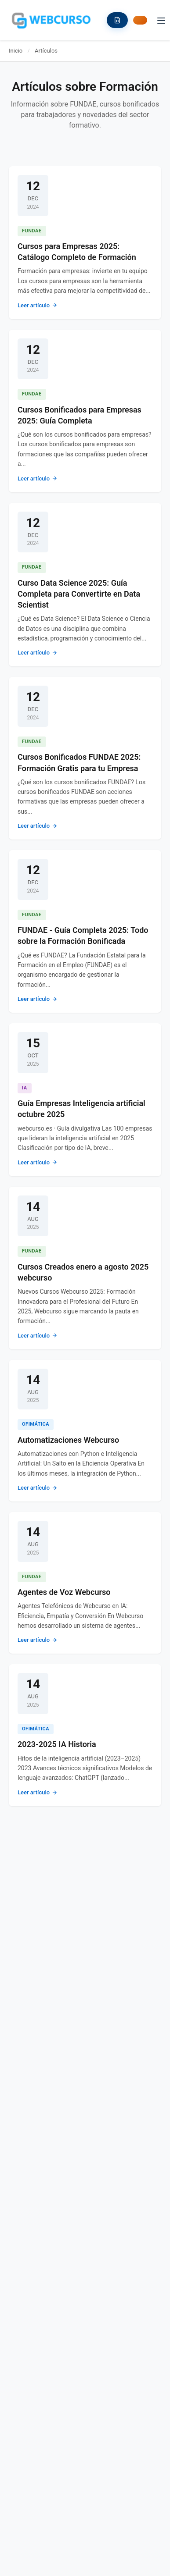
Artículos (46, 50)
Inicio (15, 50)
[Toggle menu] (161, 20)
